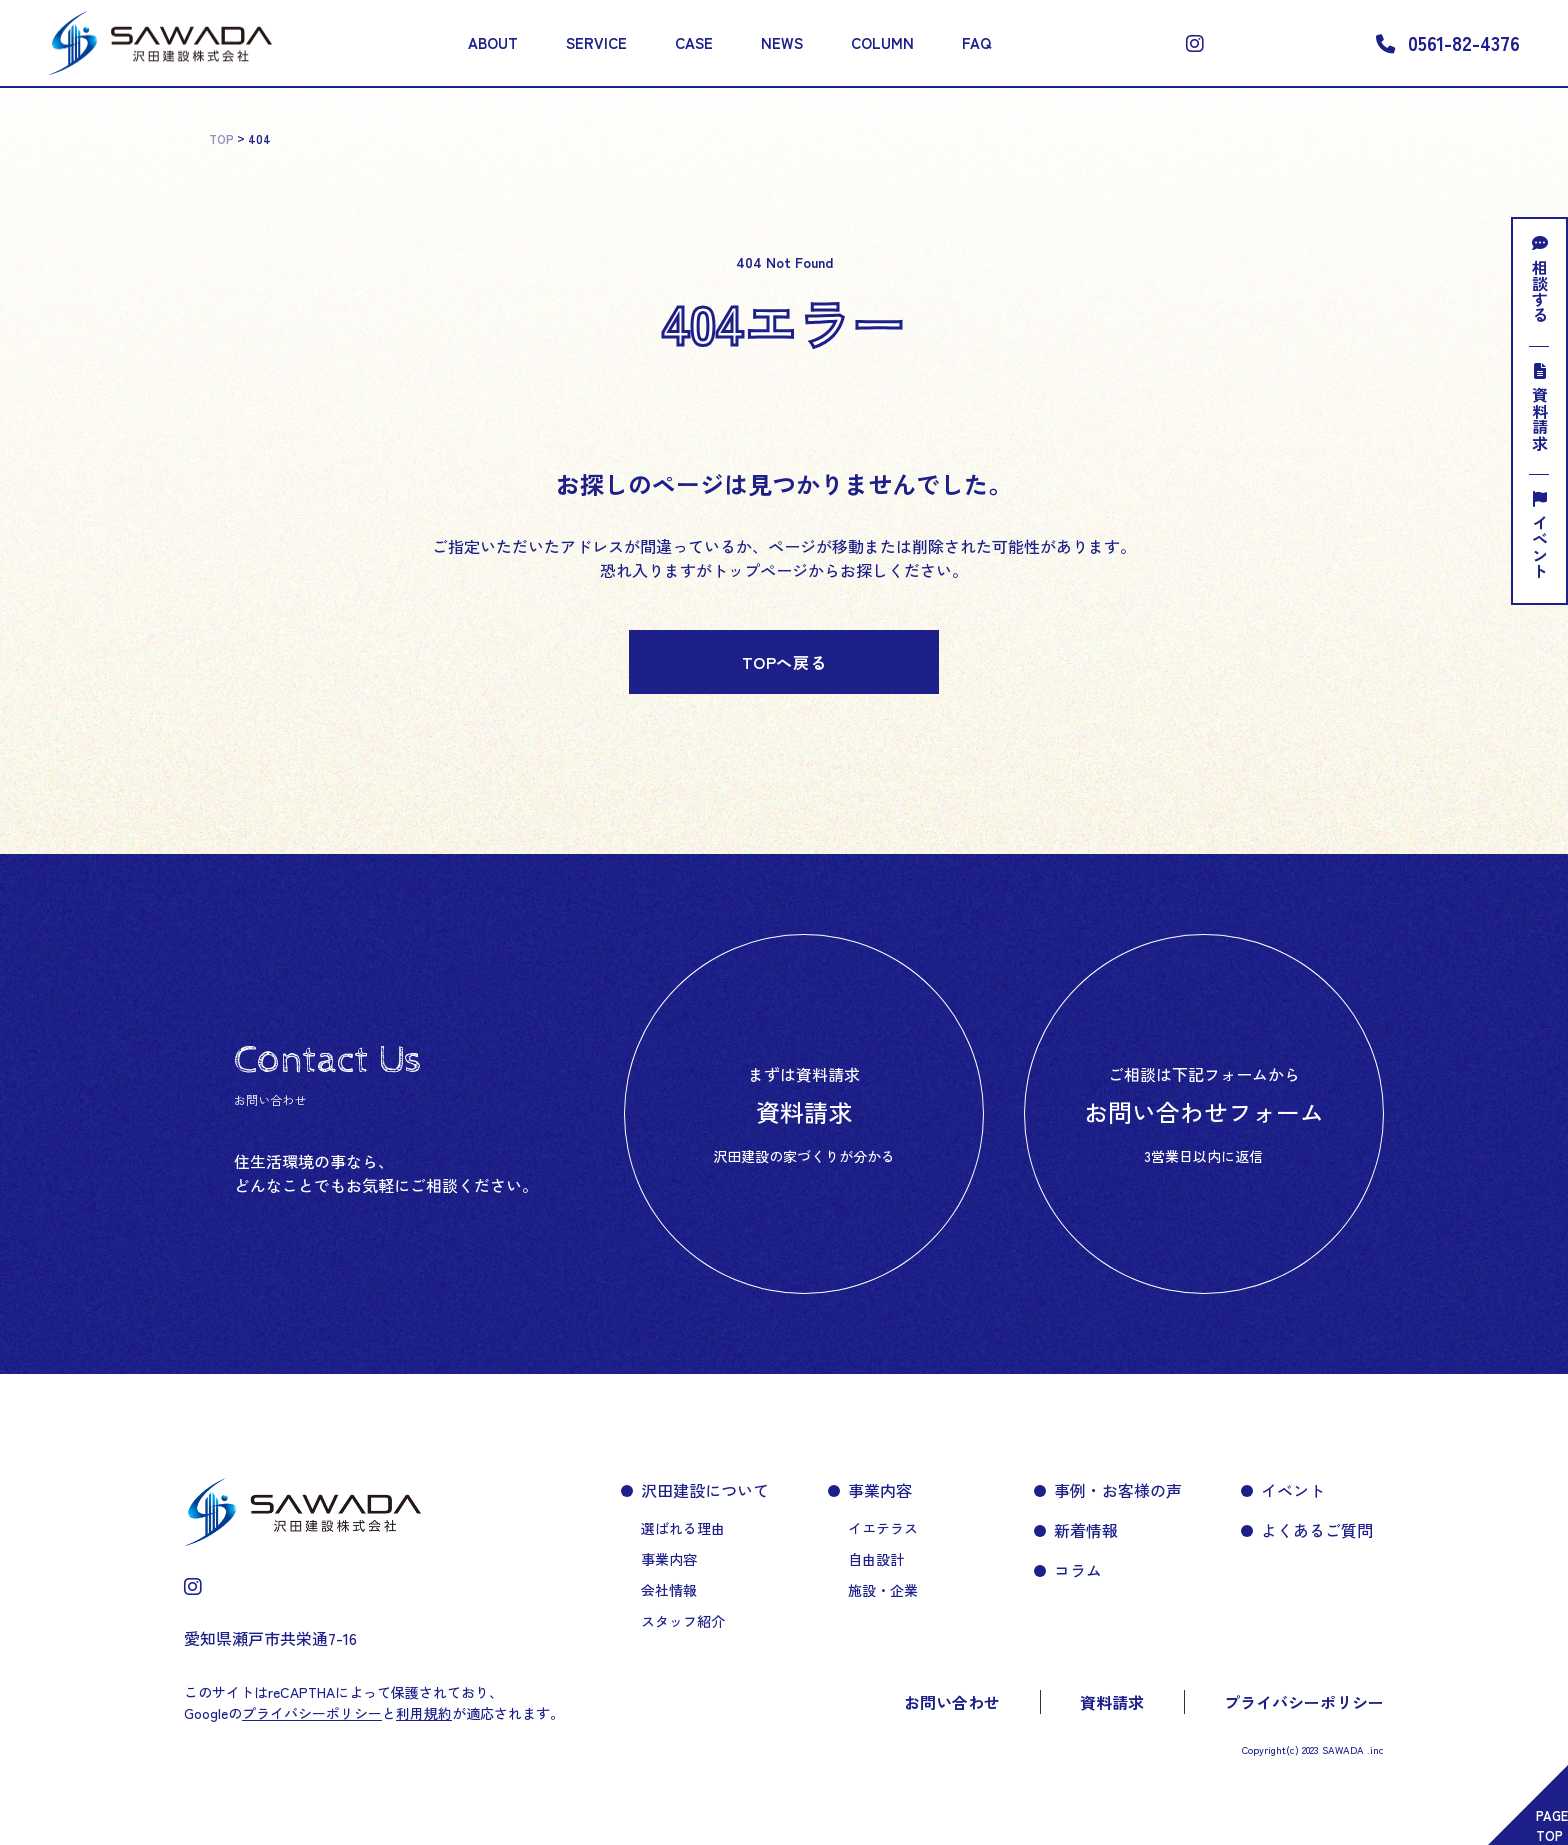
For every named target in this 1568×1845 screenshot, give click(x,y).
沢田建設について (705, 1490)
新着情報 (1086, 1530)
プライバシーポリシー (1304, 1702)
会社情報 (669, 1590)
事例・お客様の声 (1118, 1490)
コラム (1078, 1570)
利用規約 (424, 1713)
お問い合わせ (952, 1702)
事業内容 (669, 1559)
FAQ (976, 42)
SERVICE (596, 42)
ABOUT (493, 42)
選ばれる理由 (683, 1528)
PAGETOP (1552, 1825)
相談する (1540, 279)
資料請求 (1540, 407)
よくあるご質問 (1317, 1530)
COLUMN (882, 42)
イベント (1540, 535)
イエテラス (883, 1528)
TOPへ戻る (784, 662)
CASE (694, 42)
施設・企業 (883, 1590)
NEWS (782, 42)
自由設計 (876, 1559)
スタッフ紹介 (683, 1621)
